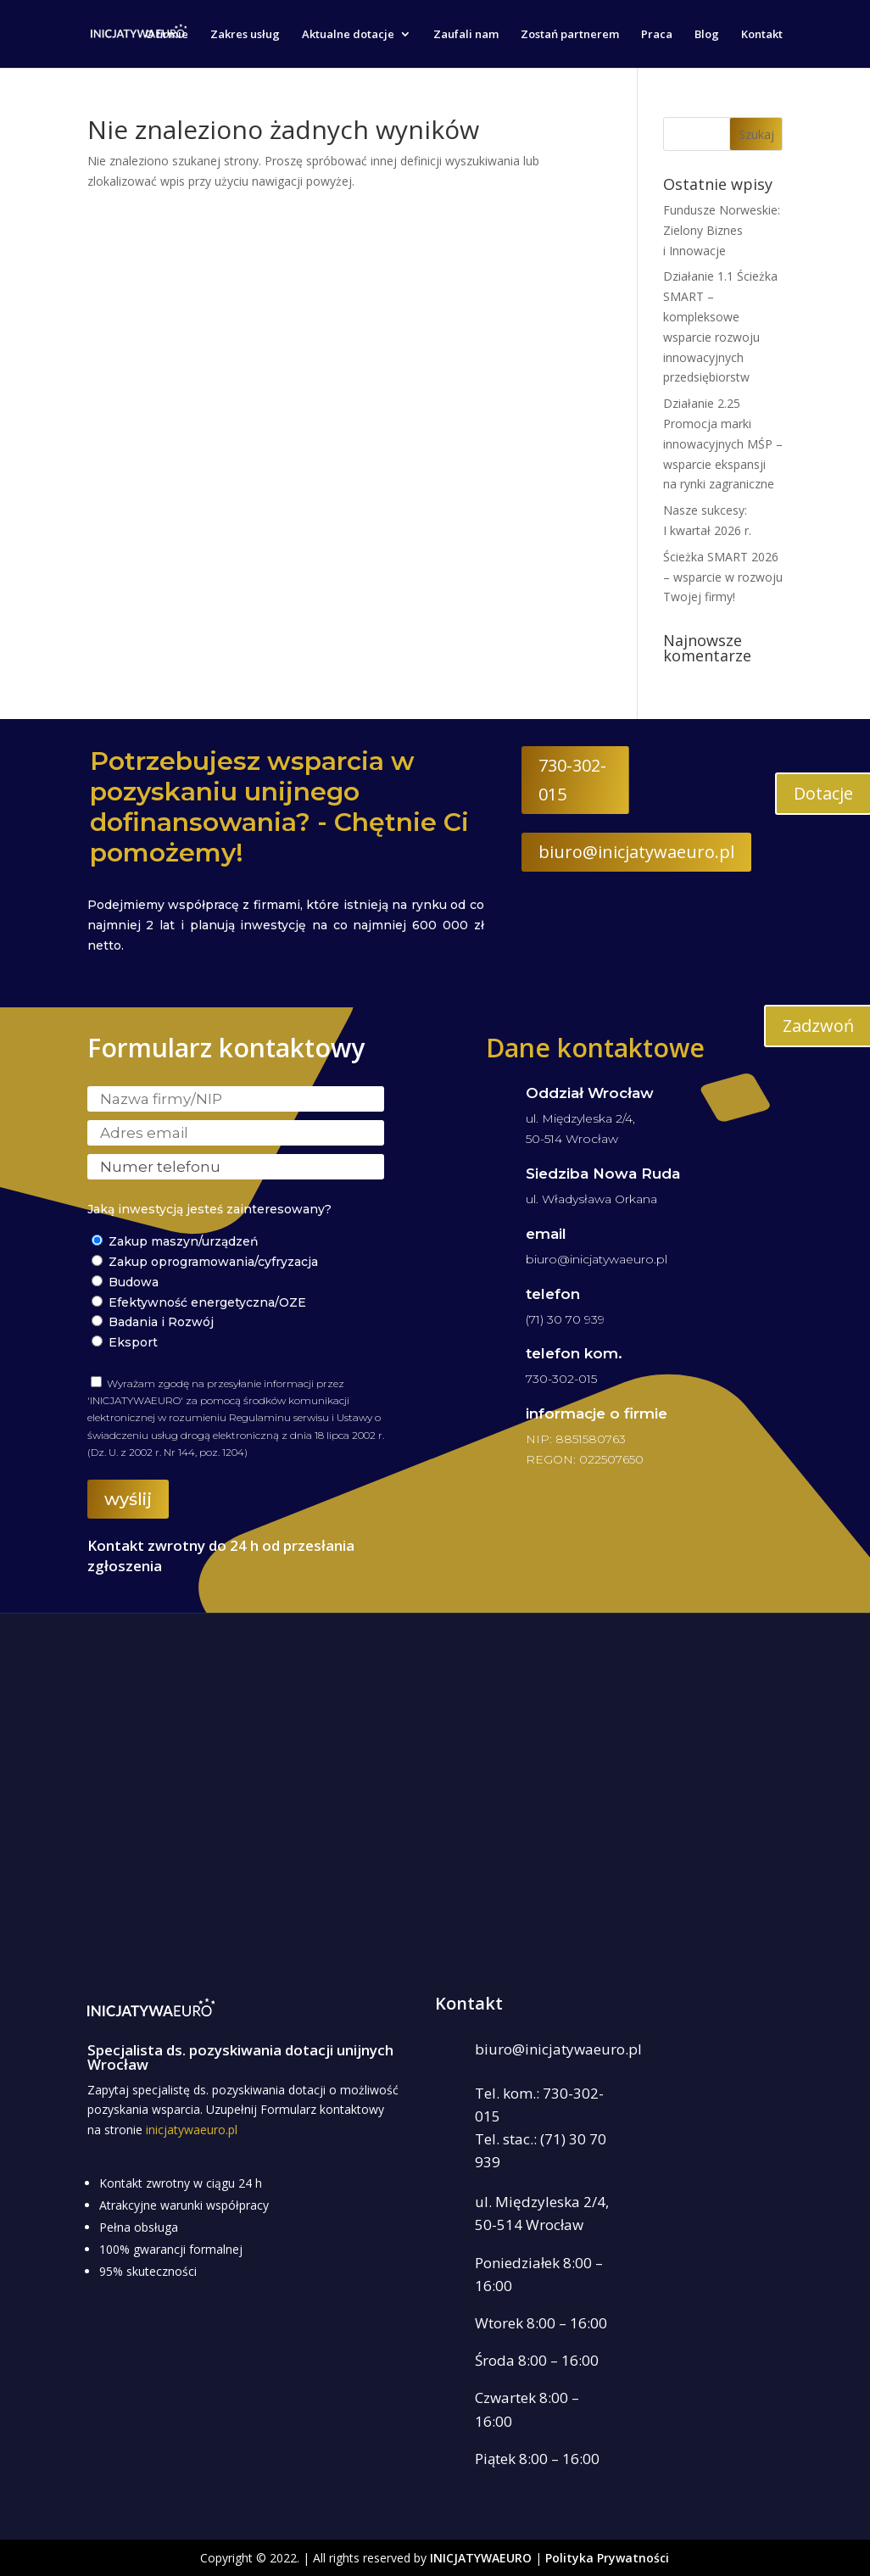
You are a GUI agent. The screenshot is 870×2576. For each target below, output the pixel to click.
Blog (706, 35)
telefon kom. (574, 1353)
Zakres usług (245, 35)
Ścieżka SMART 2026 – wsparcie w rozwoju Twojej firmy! (723, 577)
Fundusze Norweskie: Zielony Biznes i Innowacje (721, 230)
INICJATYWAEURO (481, 2558)
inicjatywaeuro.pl (191, 2130)
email (546, 1233)
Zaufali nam (466, 35)
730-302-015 (572, 780)
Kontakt (762, 35)
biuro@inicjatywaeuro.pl (636, 851)
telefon (553, 1293)
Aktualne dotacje (348, 35)
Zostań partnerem (570, 35)
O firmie (166, 35)
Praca (656, 35)
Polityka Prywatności (607, 2558)
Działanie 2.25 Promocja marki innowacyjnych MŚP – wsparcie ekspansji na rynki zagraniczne (723, 443)
